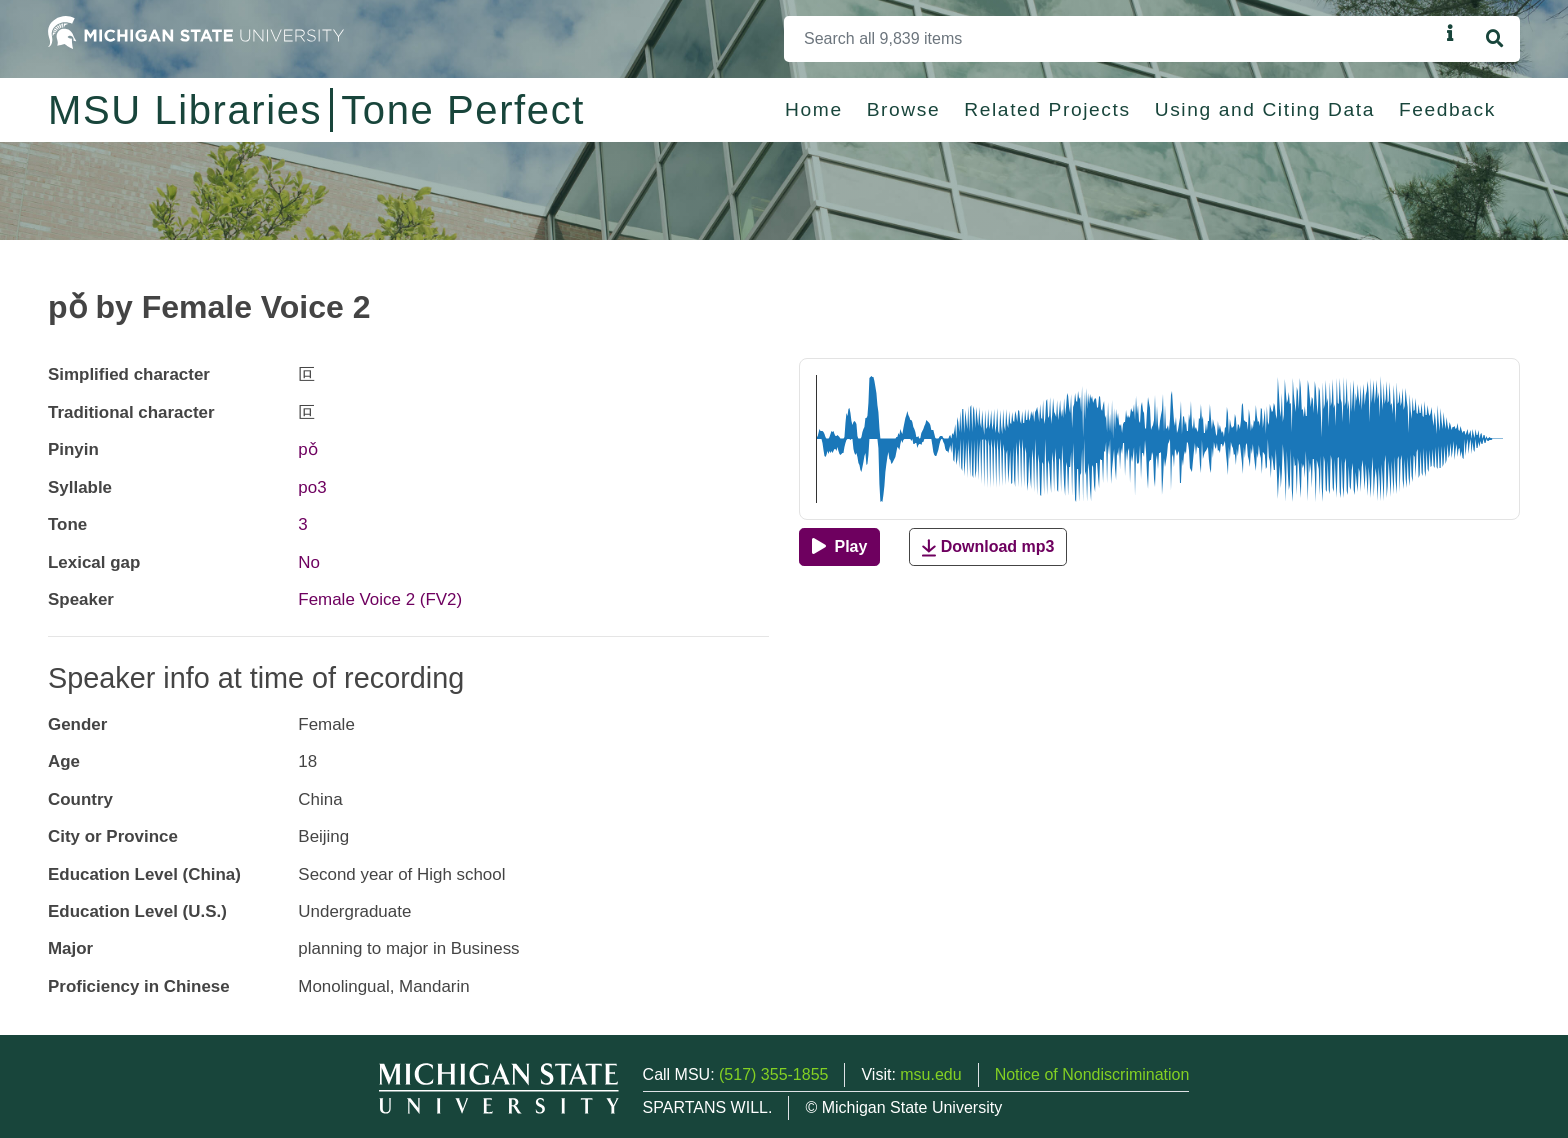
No (309, 562)
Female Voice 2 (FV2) (380, 599)
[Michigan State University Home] (196, 31)
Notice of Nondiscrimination (1092, 1074)
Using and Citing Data (1265, 109)
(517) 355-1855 (773, 1074)
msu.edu (930, 1074)
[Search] (1111, 39)
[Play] (839, 547)
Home (814, 109)
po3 (312, 487)
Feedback (1447, 109)
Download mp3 (988, 547)
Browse (904, 109)
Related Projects (1047, 109)
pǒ (307, 449)
